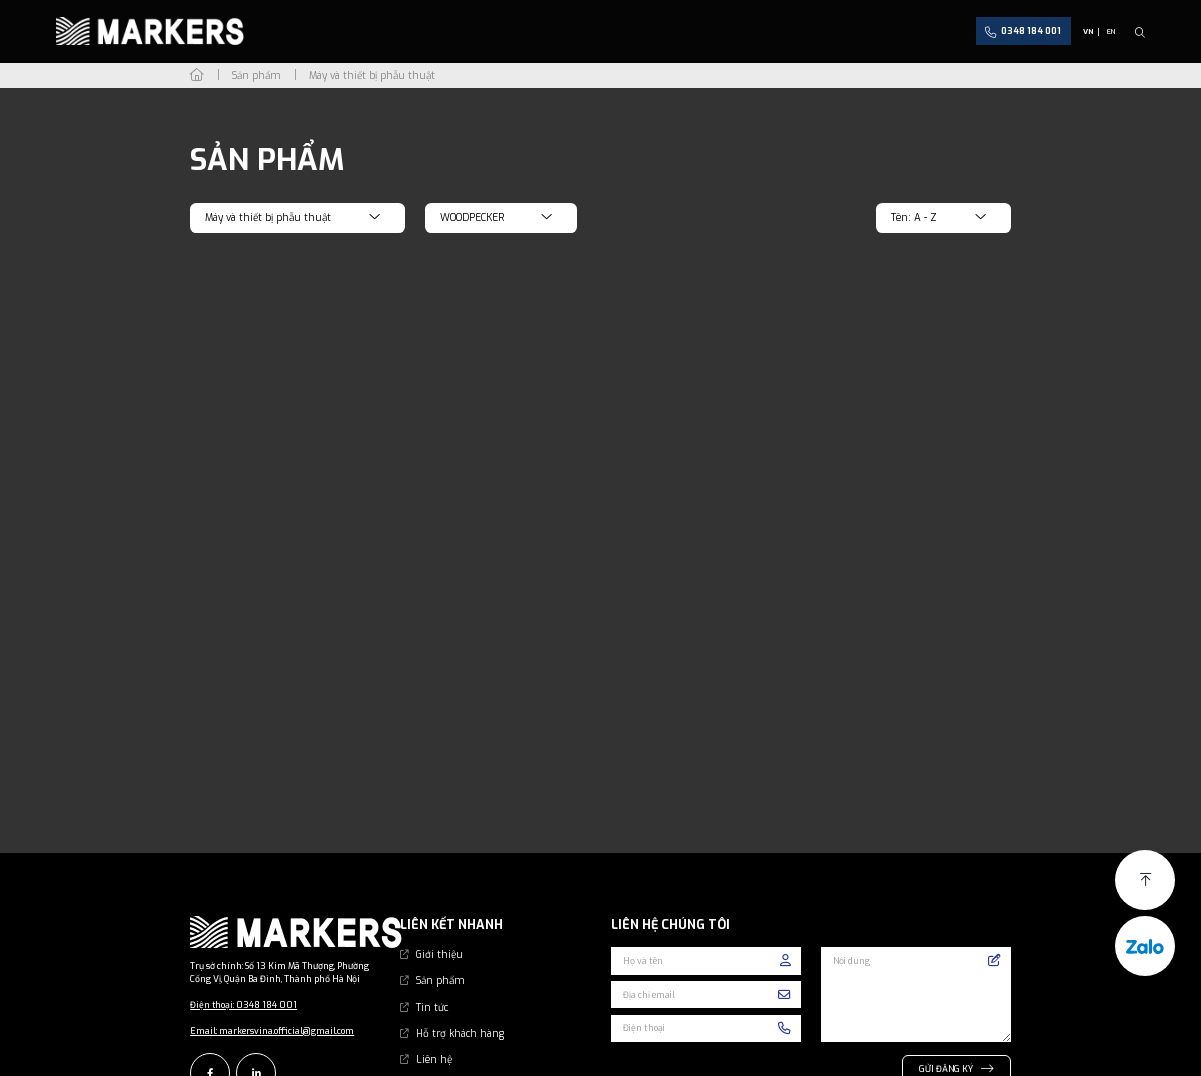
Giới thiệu (439, 940)
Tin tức (432, 992)
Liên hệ (434, 1045)
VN (1088, 31)
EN (1111, 31)
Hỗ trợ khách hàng (460, 1019)
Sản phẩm (440, 966)
